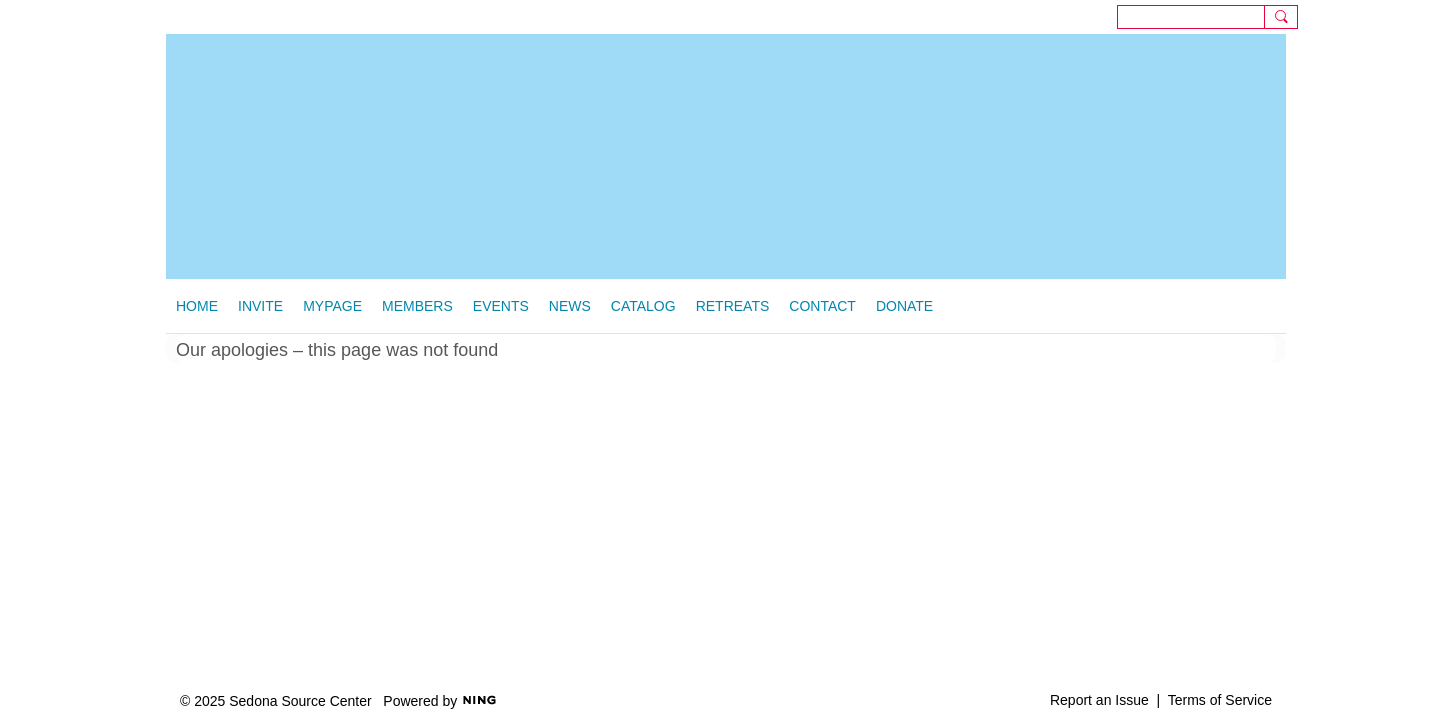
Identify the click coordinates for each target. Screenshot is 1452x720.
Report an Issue (1099, 700)
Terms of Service (1220, 700)
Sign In (1416, 16)
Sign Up (1366, 16)
